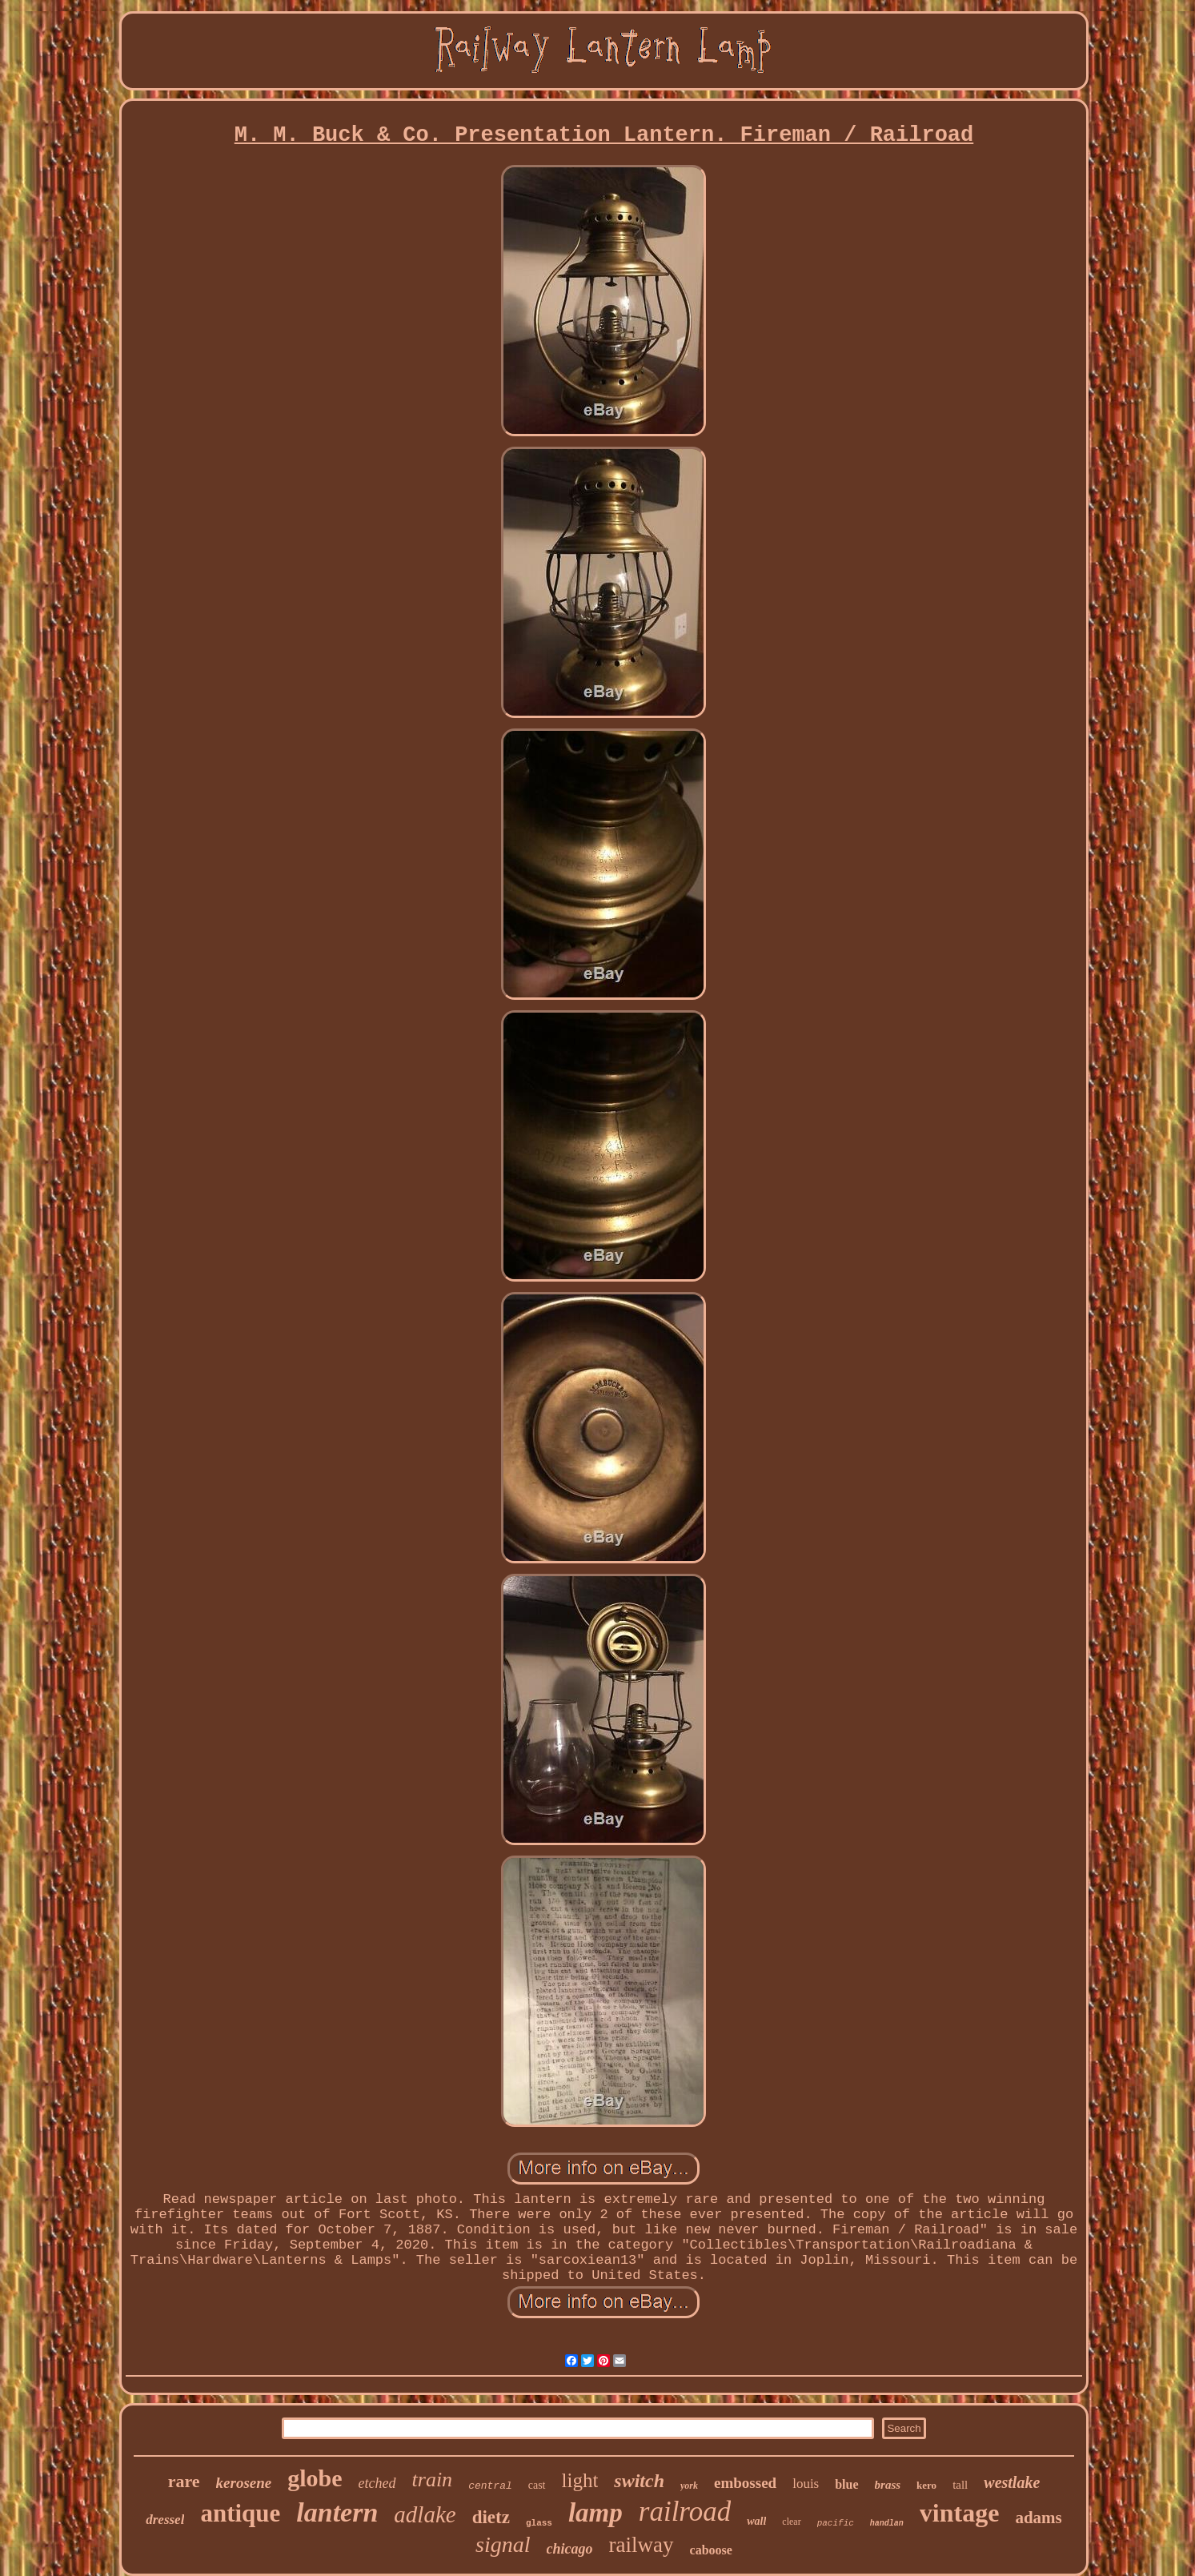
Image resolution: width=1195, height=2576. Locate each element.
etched (377, 2483)
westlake (1012, 2482)
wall (756, 2521)
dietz (491, 2517)
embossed (745, 2482)
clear (791, 2521)
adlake (424, 2514)
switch (639, 2480)
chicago (570, 2549)
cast (537, 2485)
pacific (835, 2523)
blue (846, 2484)
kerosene (244, 2482)
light (580, 2480)
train (432, 2479)
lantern (337, 2512)
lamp (595, 2512)
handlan (887, 2523)
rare (184, 2481)
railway (641, 2545)
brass (888, 2484)
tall (960, 2484)
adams (1038, 2517)
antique (240, 2513)
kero (926, 2485)
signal (502, 2544)
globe (314, 2478)
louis (805, 2483)
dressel (165, 2519)
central (490, 2486)
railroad (685, 2511)
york (689, 2485)
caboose (711, 2550)
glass (539, 2523)
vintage (960, 2512)
